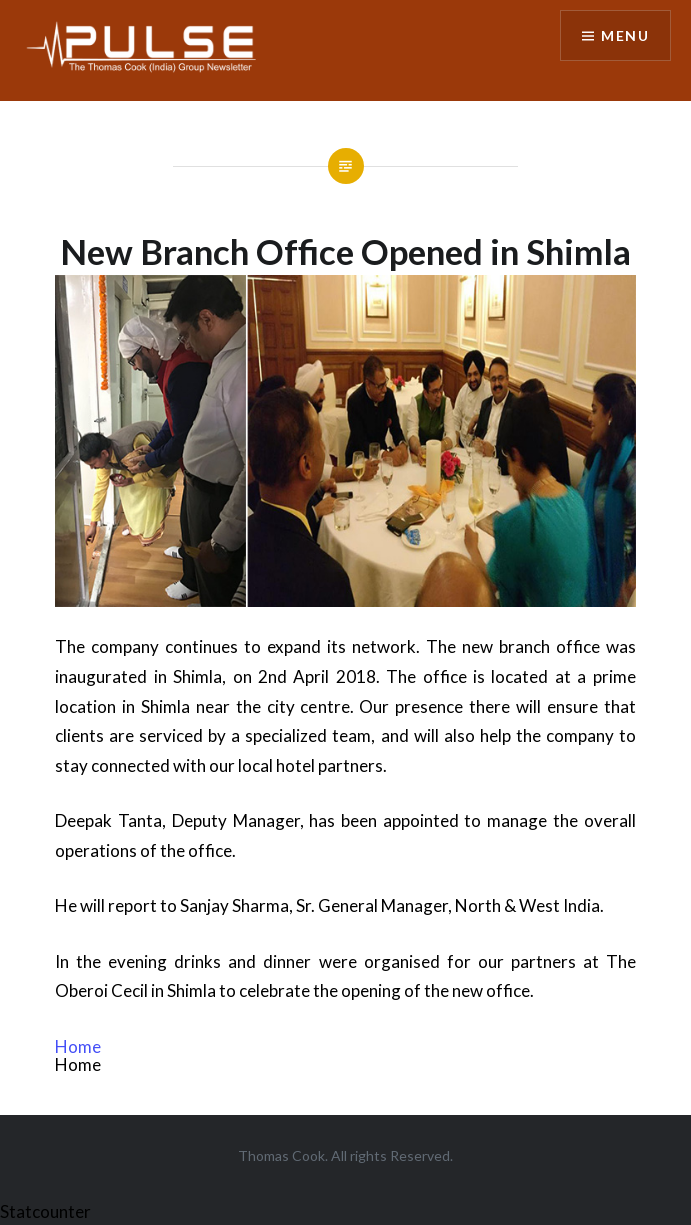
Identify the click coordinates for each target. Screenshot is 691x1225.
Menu (625, 35)
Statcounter (45, 1211)
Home (78, 1046)
